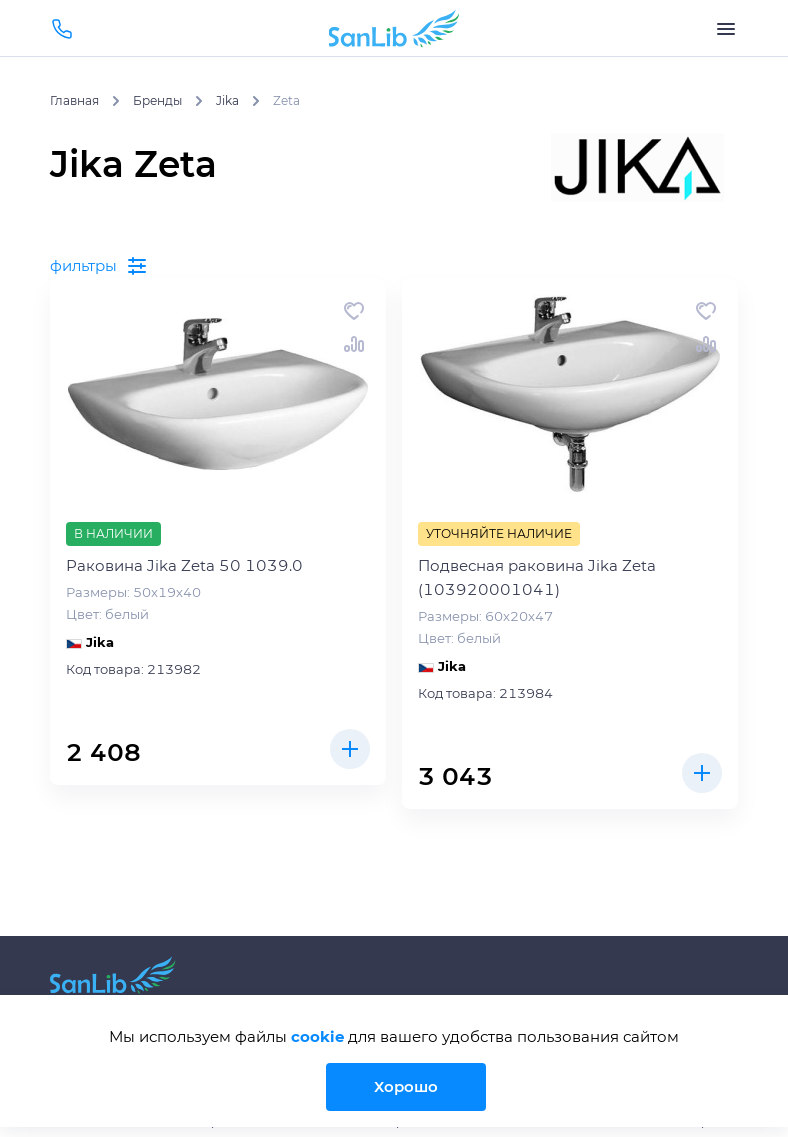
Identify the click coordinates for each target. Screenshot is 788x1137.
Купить (350, 749)
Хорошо (406, 1086)
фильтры (99, 266)
